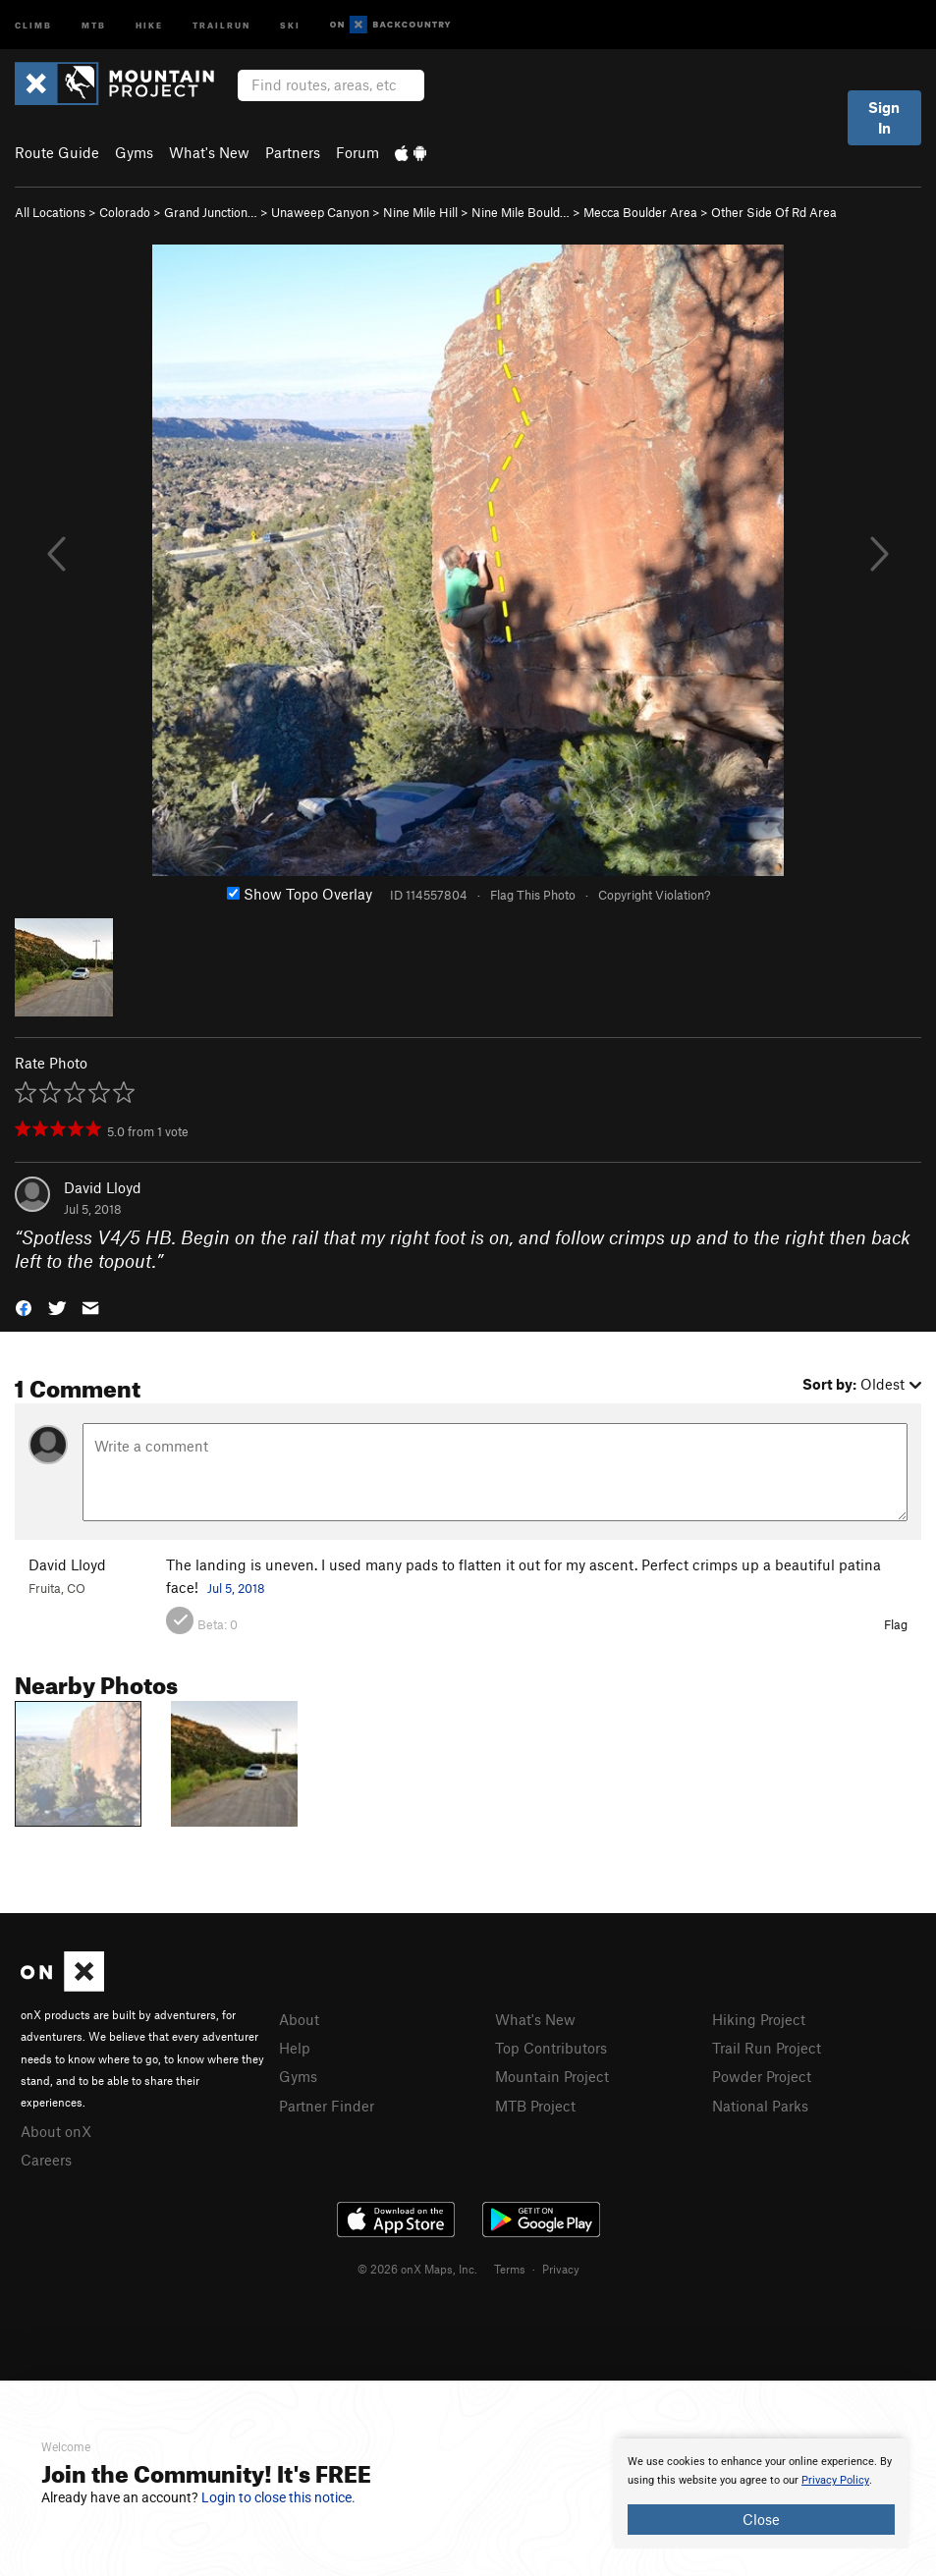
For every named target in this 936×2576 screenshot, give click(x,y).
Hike (149, 24)
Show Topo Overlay (299, 894)
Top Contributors (551, 2047)
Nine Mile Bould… (520, 212)
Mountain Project (552, 2076)
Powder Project (761, 2076)
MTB (94, 24)
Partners (292, 152)
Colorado (124, 212)
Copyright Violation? (654, 895)
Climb (33, 24)
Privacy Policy (835, 2480)
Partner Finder (326, 2105)
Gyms (134, 152)
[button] (23, 1306)
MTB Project (535, 2105)
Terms (509, 2268)
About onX (56, 2131)
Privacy (560, 2268)
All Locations (50, 212)
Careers (46, 2159)
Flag (896, 1624)
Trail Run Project (766, 2047)
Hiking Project (758, 2019)
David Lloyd (102, 1187)
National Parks (760, 2105)
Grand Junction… (210, 212)
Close (761, 2519)
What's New (209, 152)
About (299, 2019)
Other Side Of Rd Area (774, 212)
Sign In (884, 117)
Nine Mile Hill (420, 212)
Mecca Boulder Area (640, 212)
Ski (290, 24)
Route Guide (57, 152)
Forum (357, 152)
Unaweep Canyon (320, 212)
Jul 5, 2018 (236, 1588)
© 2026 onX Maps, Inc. (417, 2268)
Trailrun (221, 24)
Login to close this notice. (278, 2497)
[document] (761, 2493)
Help (294, 2047)
